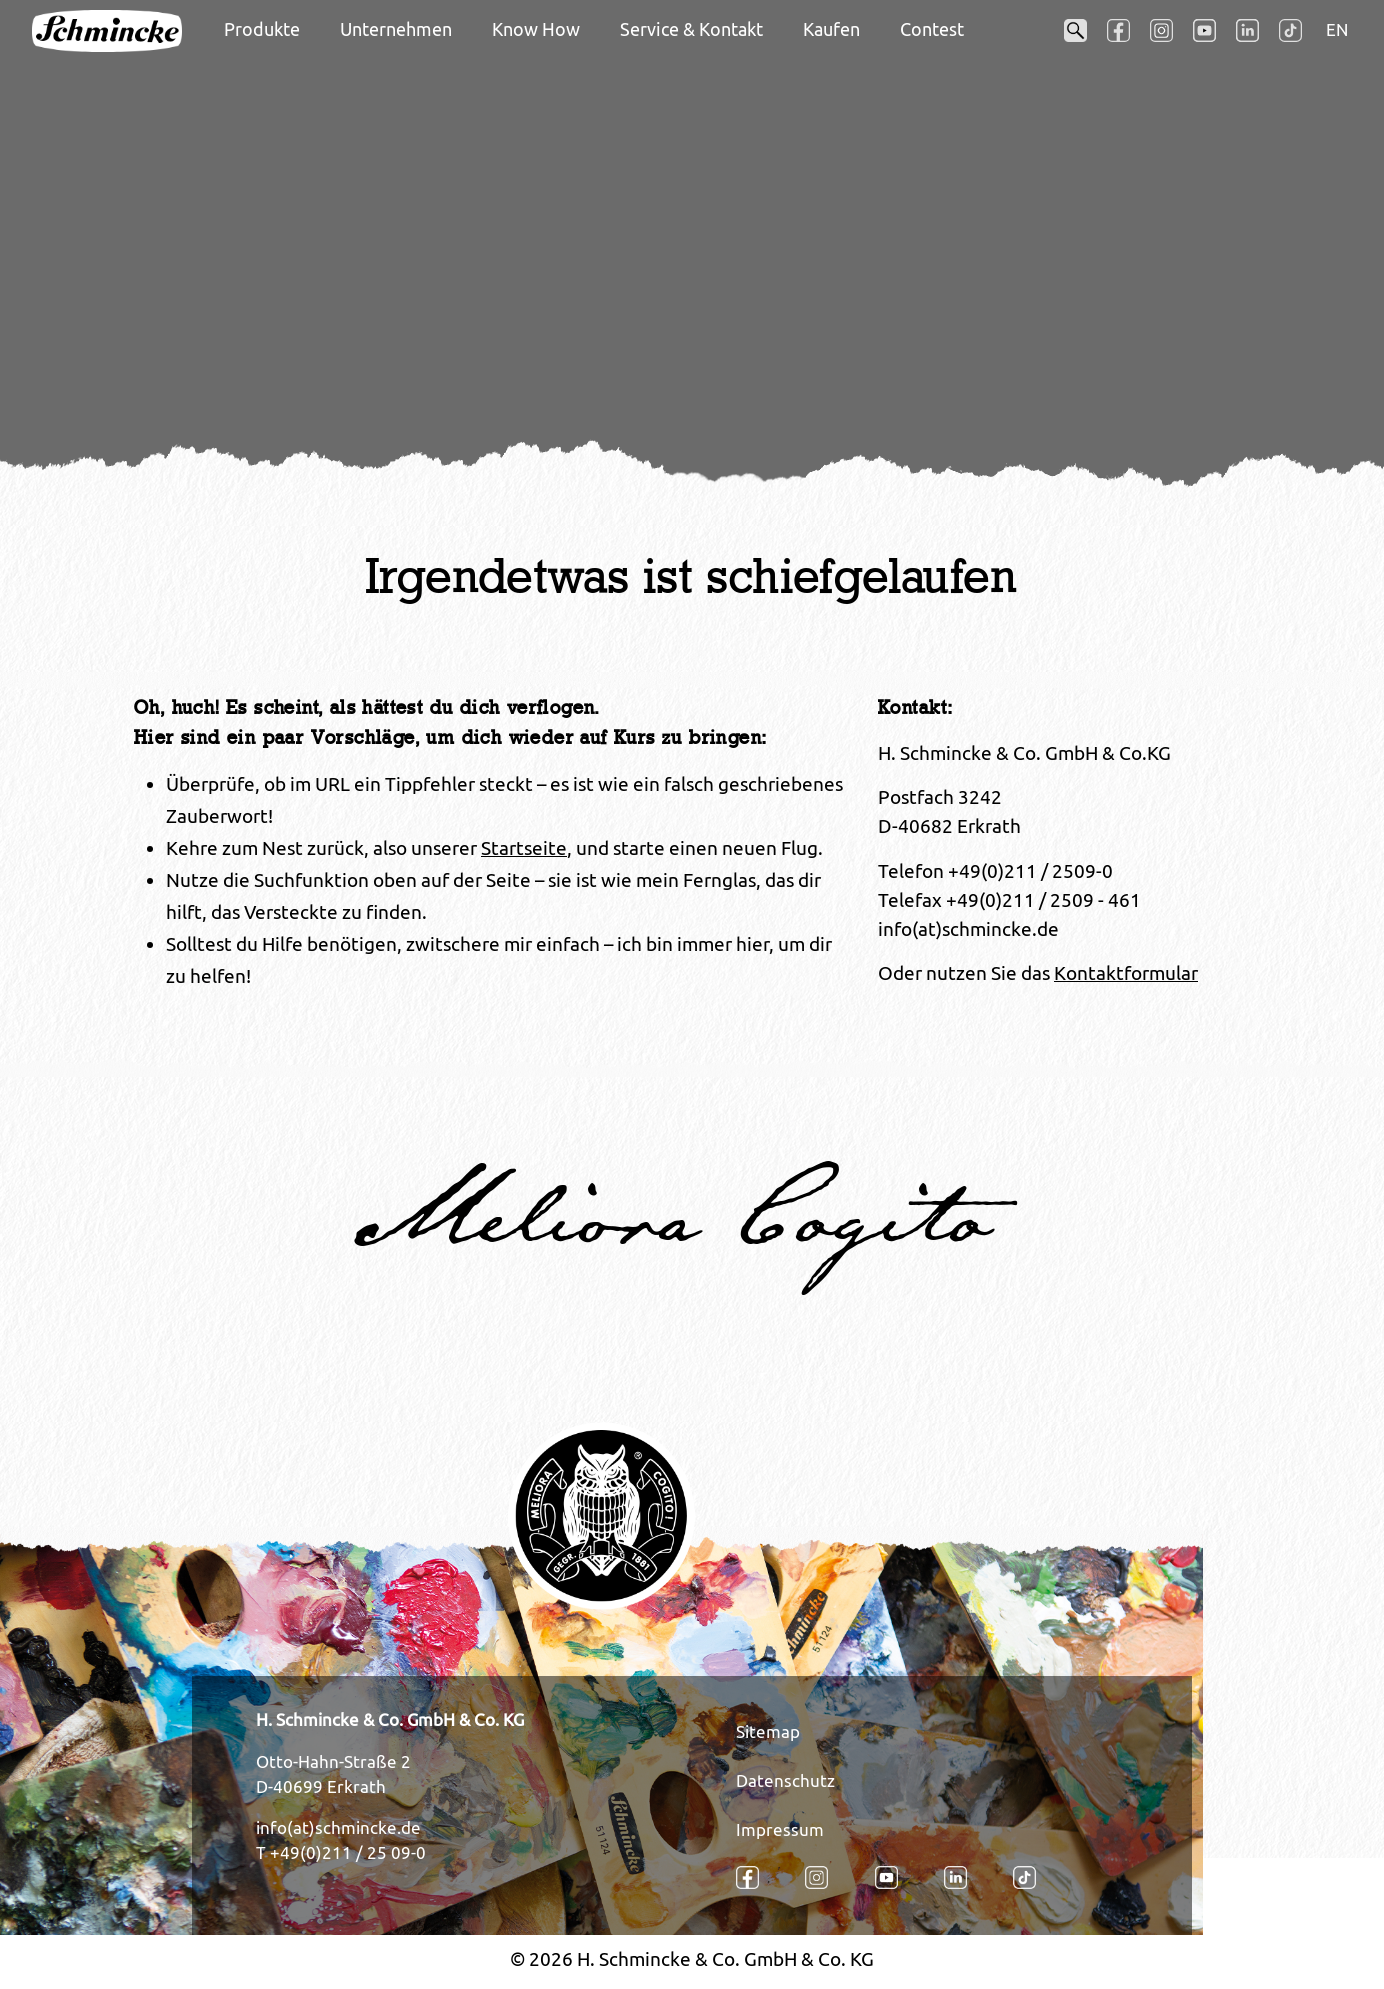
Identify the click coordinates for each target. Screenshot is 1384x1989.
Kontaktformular (1126, 973)
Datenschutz (785, 1781)
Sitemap (768, 1732)
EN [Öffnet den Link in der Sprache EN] (1337, 30)
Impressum (780, 1830)
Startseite (524, 848)
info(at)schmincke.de (338, 1828)
